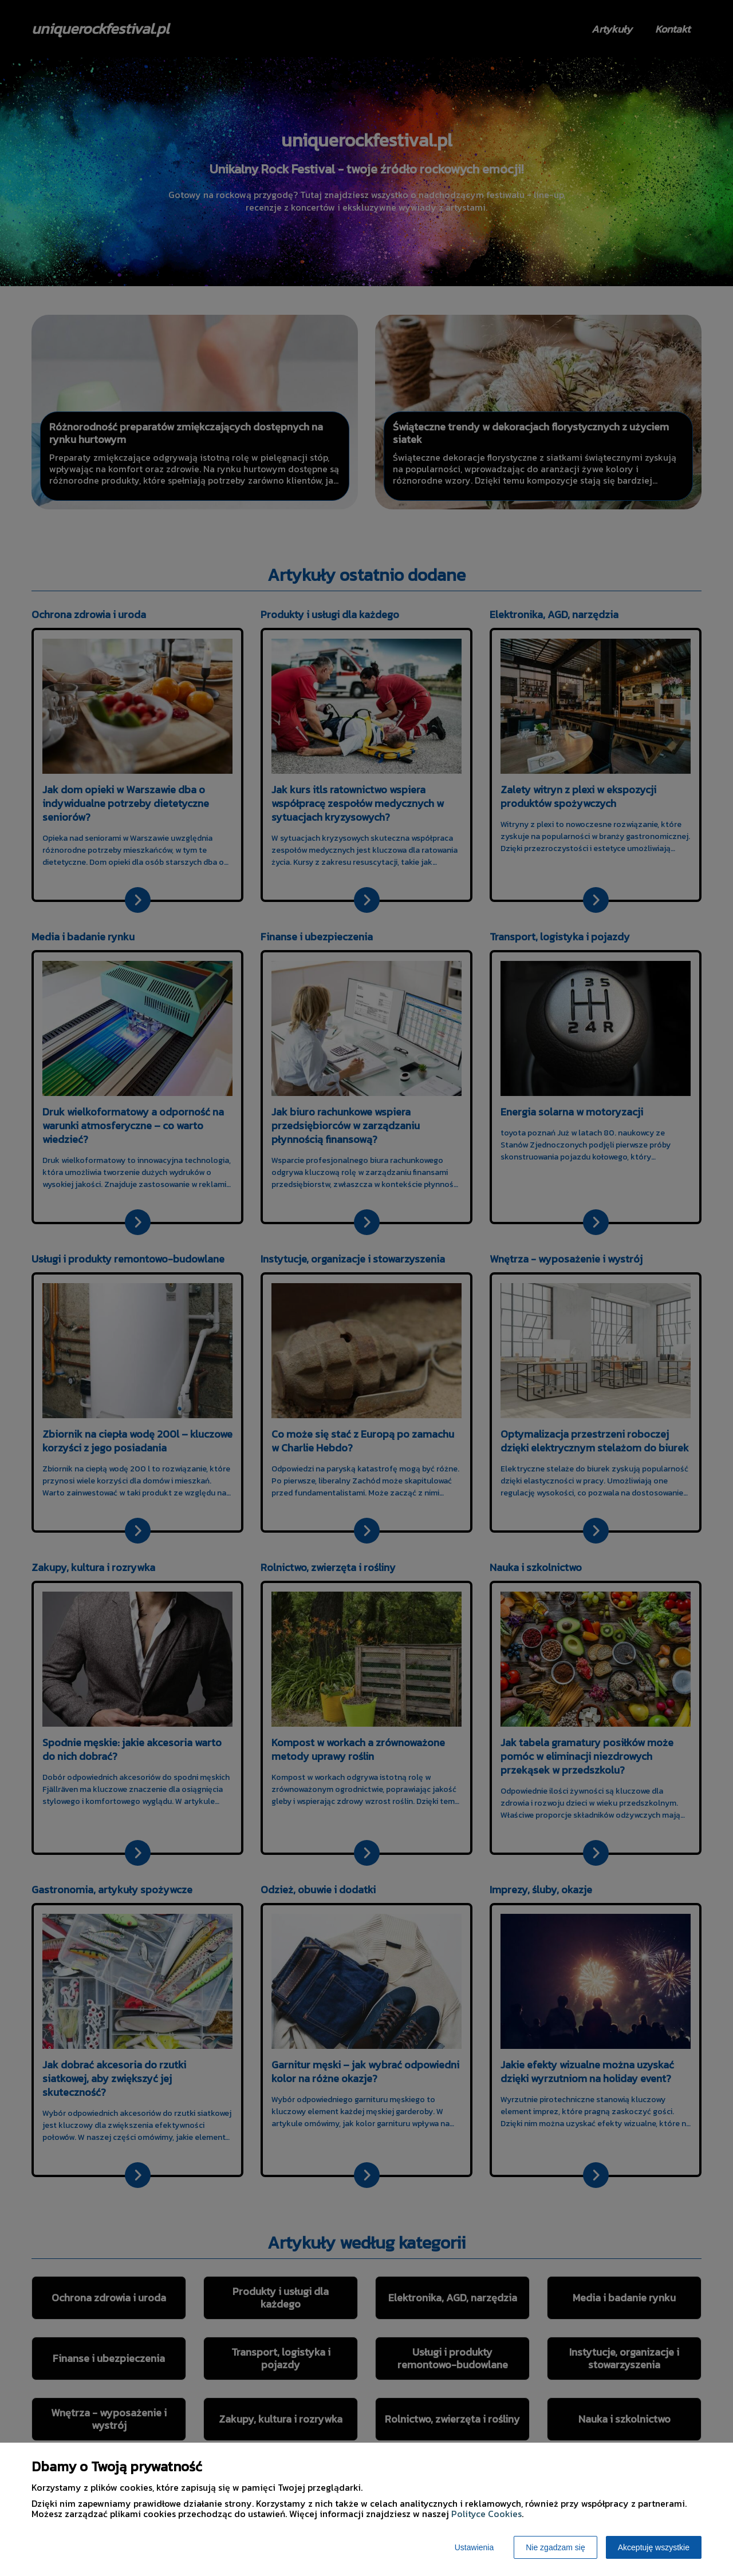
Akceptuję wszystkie (653, 2547)
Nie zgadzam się (555, 2547)
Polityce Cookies (486, 2513)
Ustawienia (474, 2547)
